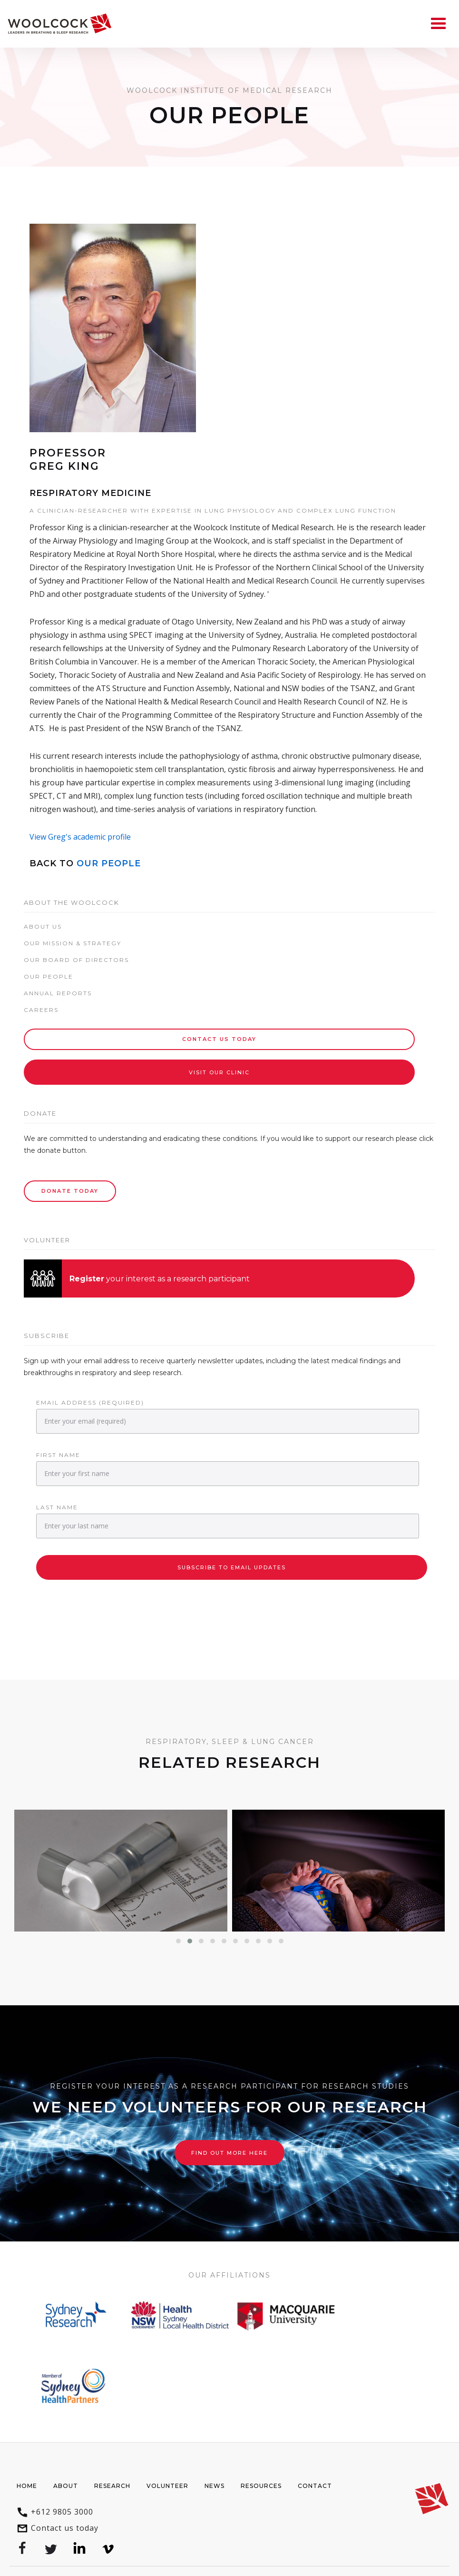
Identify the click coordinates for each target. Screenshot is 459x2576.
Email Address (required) (90, 1402)
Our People (109, 863)
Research (112, 2485)
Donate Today (69, 1191)
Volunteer (167, 2485)
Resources (261, 2485)
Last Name (57, 1507)
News (215, 2485)
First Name (58, 1454)
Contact (315, 2485)
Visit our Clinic (219, 1072)
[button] (178, 1941)
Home (27, 2485)
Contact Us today (219, 1039)
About (65, 2485)
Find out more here (229, 2153)
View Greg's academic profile (80, 837)
